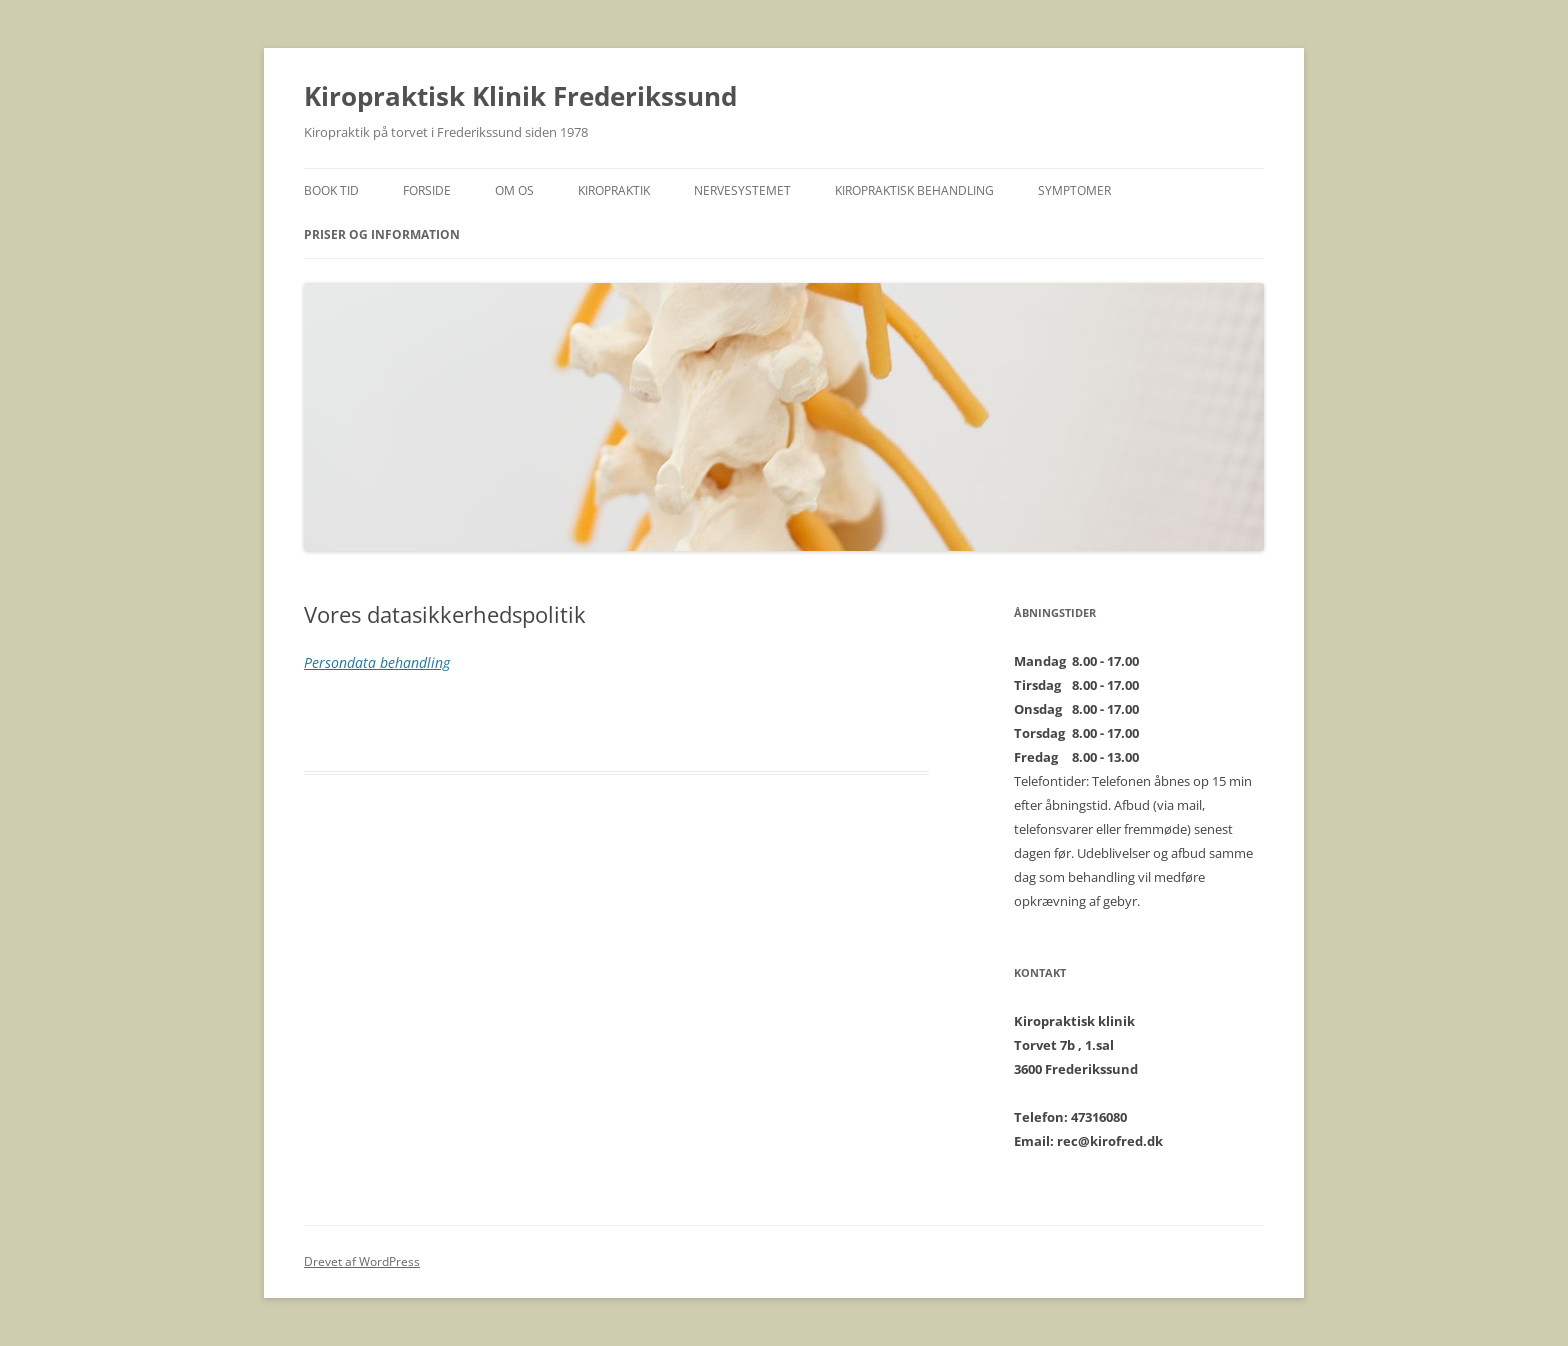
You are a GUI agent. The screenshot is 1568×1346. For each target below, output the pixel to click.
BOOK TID (331, 190)
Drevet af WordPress (362, 1261)
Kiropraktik (614, 190)
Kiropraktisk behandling (914, 190)
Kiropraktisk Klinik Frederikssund (520, 96)
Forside (427, 190)
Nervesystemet (742, 190)
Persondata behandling (377, 662)
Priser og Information (382, 234)
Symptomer (1074, 190)
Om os (514, 190)
